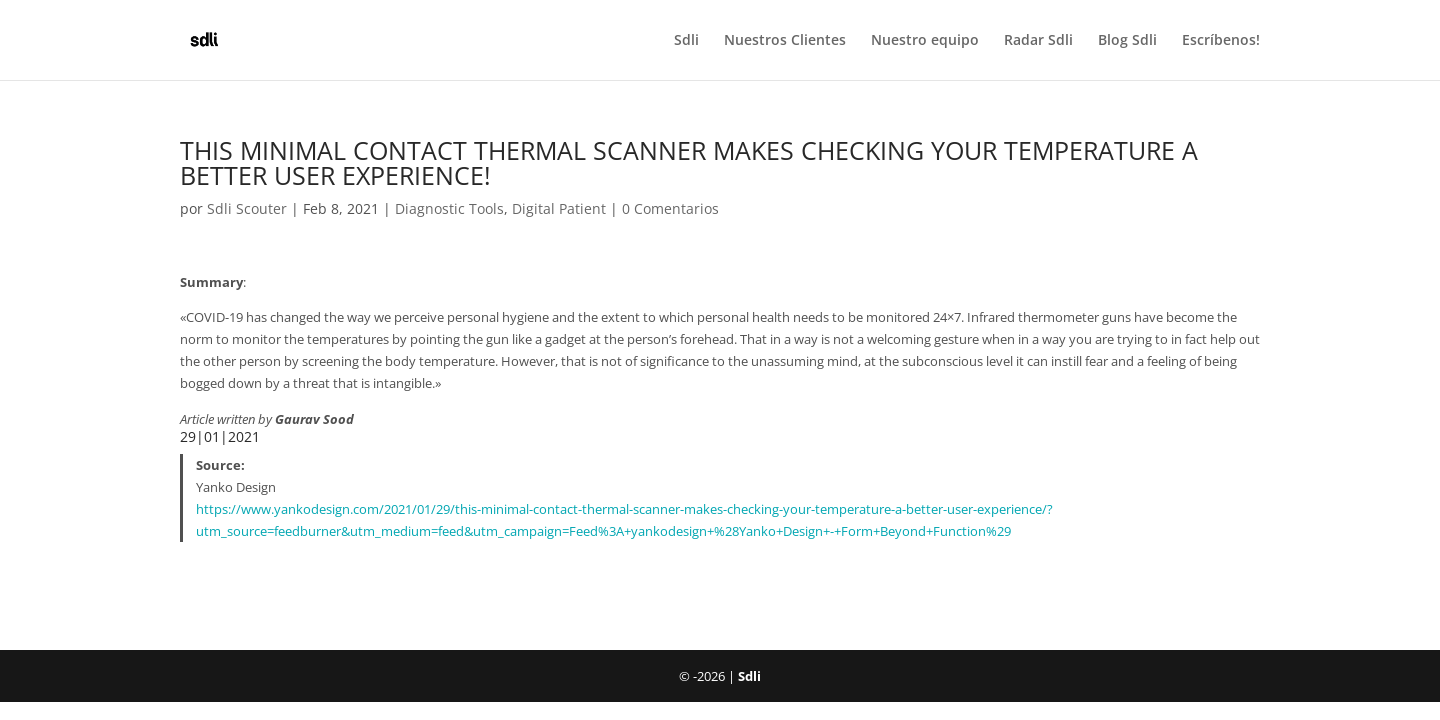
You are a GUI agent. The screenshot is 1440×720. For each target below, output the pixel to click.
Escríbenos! (1221, 41)
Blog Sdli (1127, 41)
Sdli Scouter (247, 208)
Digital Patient (559, 208)
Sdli (686, 41)
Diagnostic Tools (449, 208)
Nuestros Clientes (785, 41)
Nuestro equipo (925, 41)
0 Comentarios (670, 208)
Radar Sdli (1038, 41)
